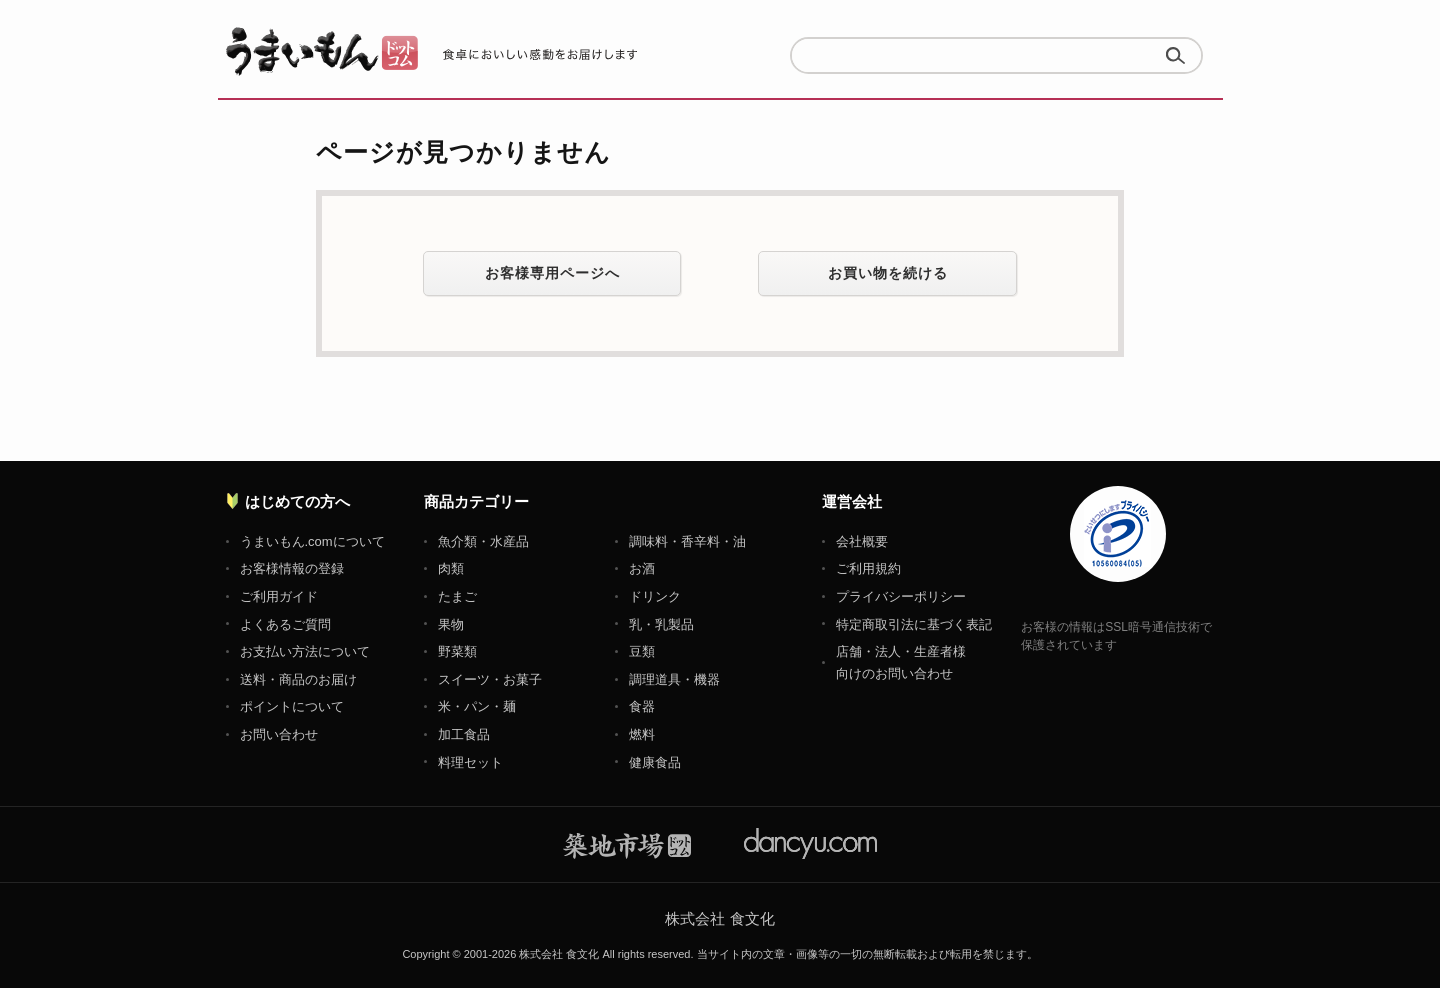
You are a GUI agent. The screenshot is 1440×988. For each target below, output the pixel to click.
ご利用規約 (868, 568)
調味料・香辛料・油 (687, 541)
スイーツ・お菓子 (490, 679)
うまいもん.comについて (312, 541)
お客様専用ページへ (552, 273)
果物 (451, 624)
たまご (457, 596)
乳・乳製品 (661, 624)
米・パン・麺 (477, 706)
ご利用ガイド (279, 596)
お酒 (642, 568)
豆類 (642, 651)
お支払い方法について (305, 651)
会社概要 (862, 541)
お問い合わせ (279, 734)
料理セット (470, 762)
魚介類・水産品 (483, 541)
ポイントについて (292, 706)
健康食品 (655, 762)
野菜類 (457, 651)
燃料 (642, 734)
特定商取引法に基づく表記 (914, 624)
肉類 (451, 568)
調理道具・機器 (674, 679)
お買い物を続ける (888, 273)
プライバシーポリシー (901, 596)
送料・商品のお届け (298, 679)
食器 (642, 706)
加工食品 (464, 734)
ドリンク (655, 596)
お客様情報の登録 (292, 568)
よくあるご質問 (285, 624)
